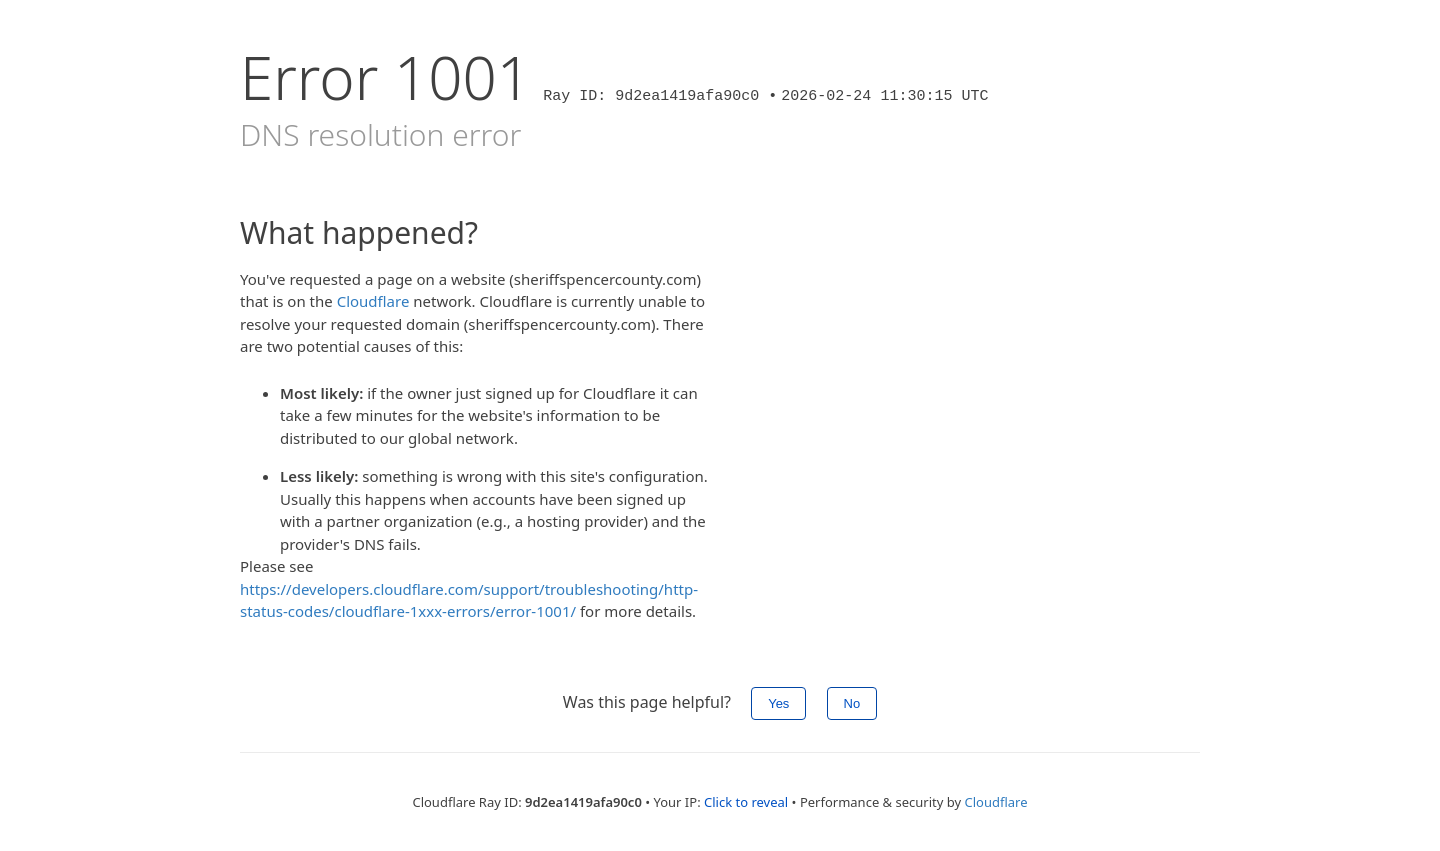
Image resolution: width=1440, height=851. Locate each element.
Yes (778, 703)
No (852, 703)
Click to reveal (746, 802)
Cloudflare (373, 301)
